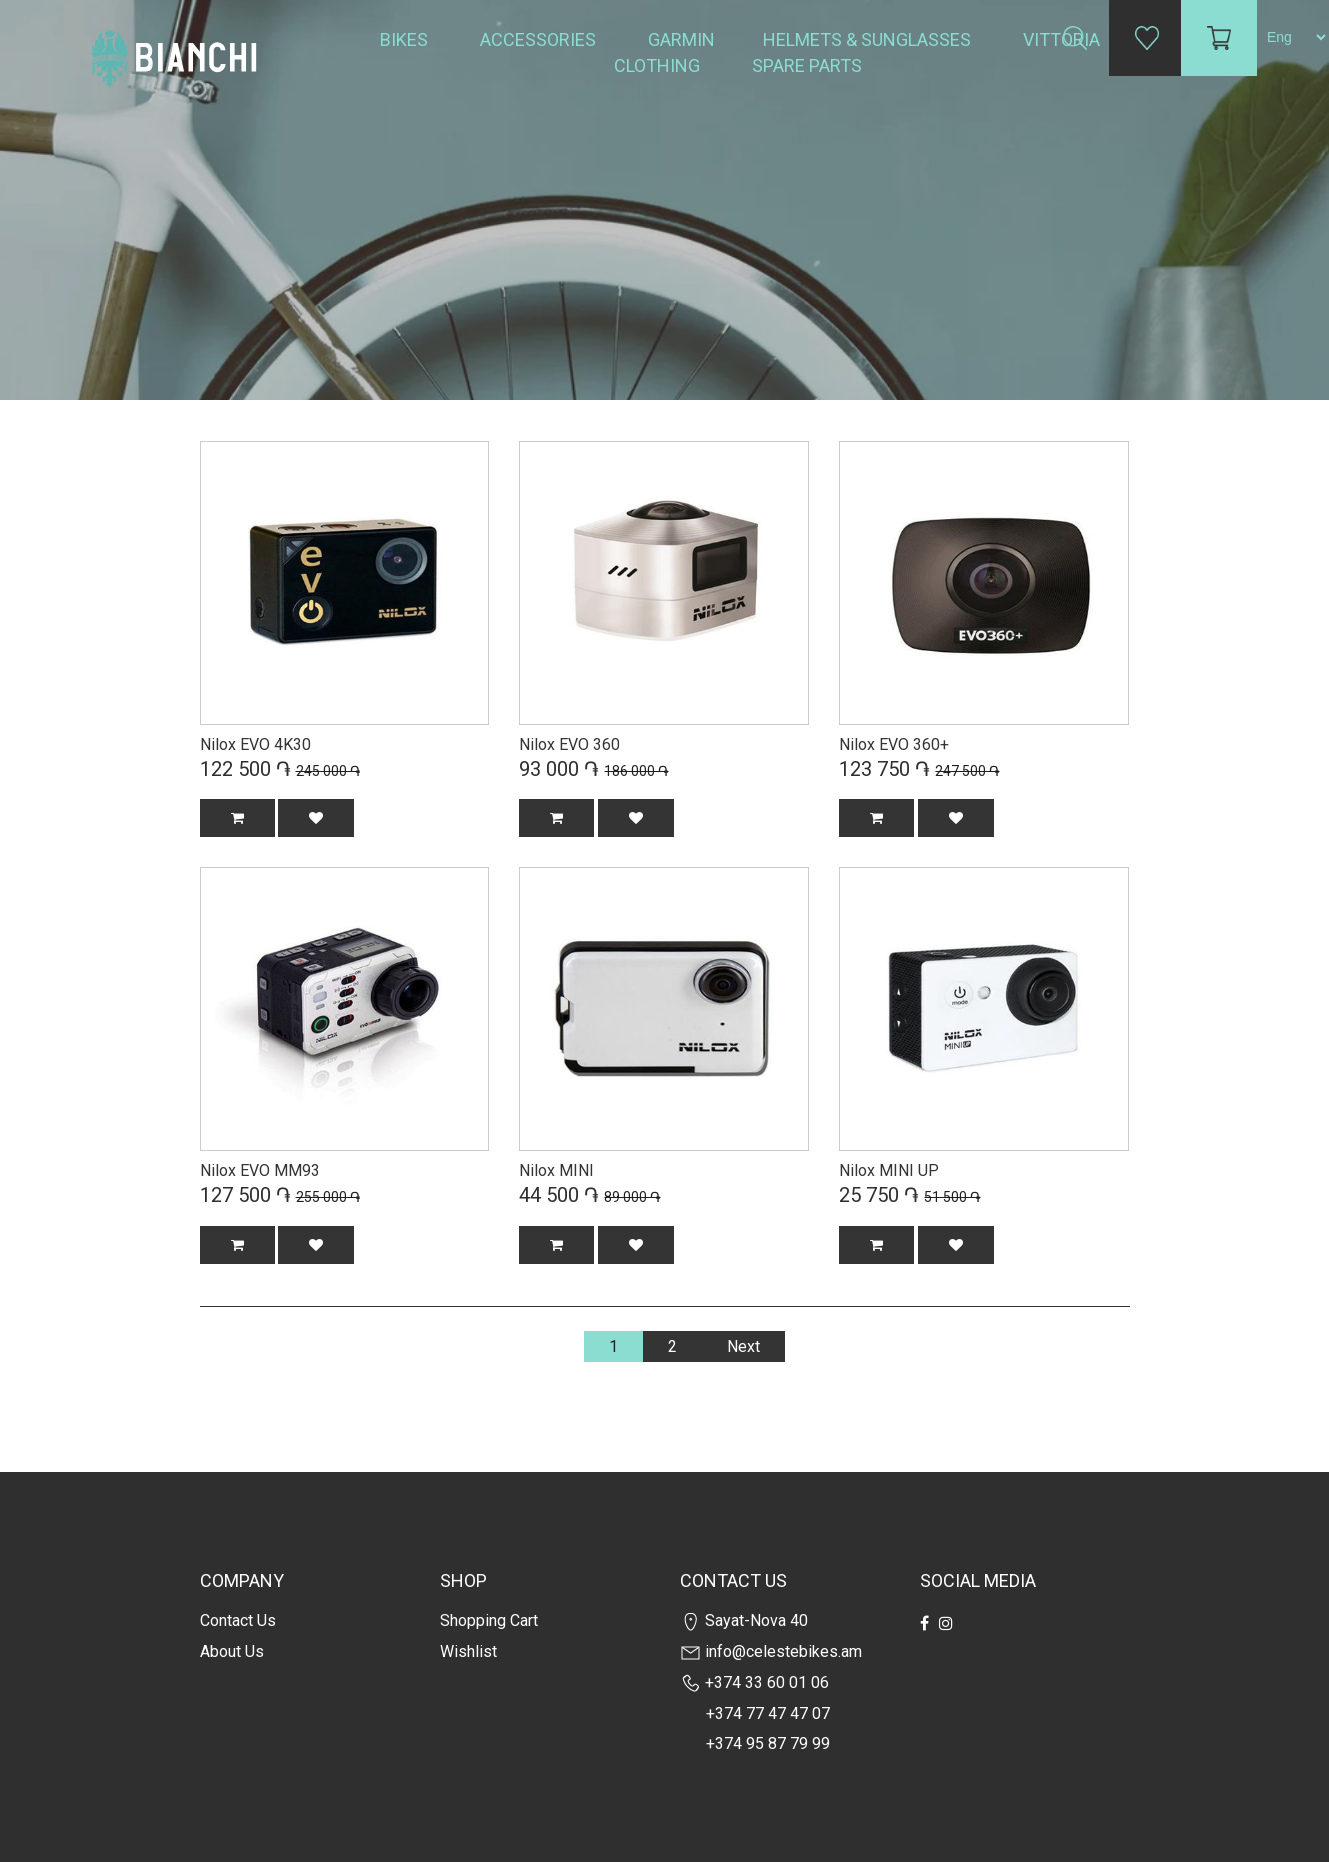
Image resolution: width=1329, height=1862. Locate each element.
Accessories (540, 39)
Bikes (406, 39)
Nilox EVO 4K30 (255, 744)
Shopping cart (489, 1620)
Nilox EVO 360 (569, 744)
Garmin (681, 39)
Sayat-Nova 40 (744, 1620)
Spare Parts (809, 65)
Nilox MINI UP (889, 1170)
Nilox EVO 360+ (894, 744)
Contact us (238, 1620)
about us (232, 1651)
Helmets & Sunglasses (869, 39)
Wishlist (468, 1651)
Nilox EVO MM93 (260, 1170)
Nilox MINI (556, 1170)
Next (743, 1346)
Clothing (659, 65)
